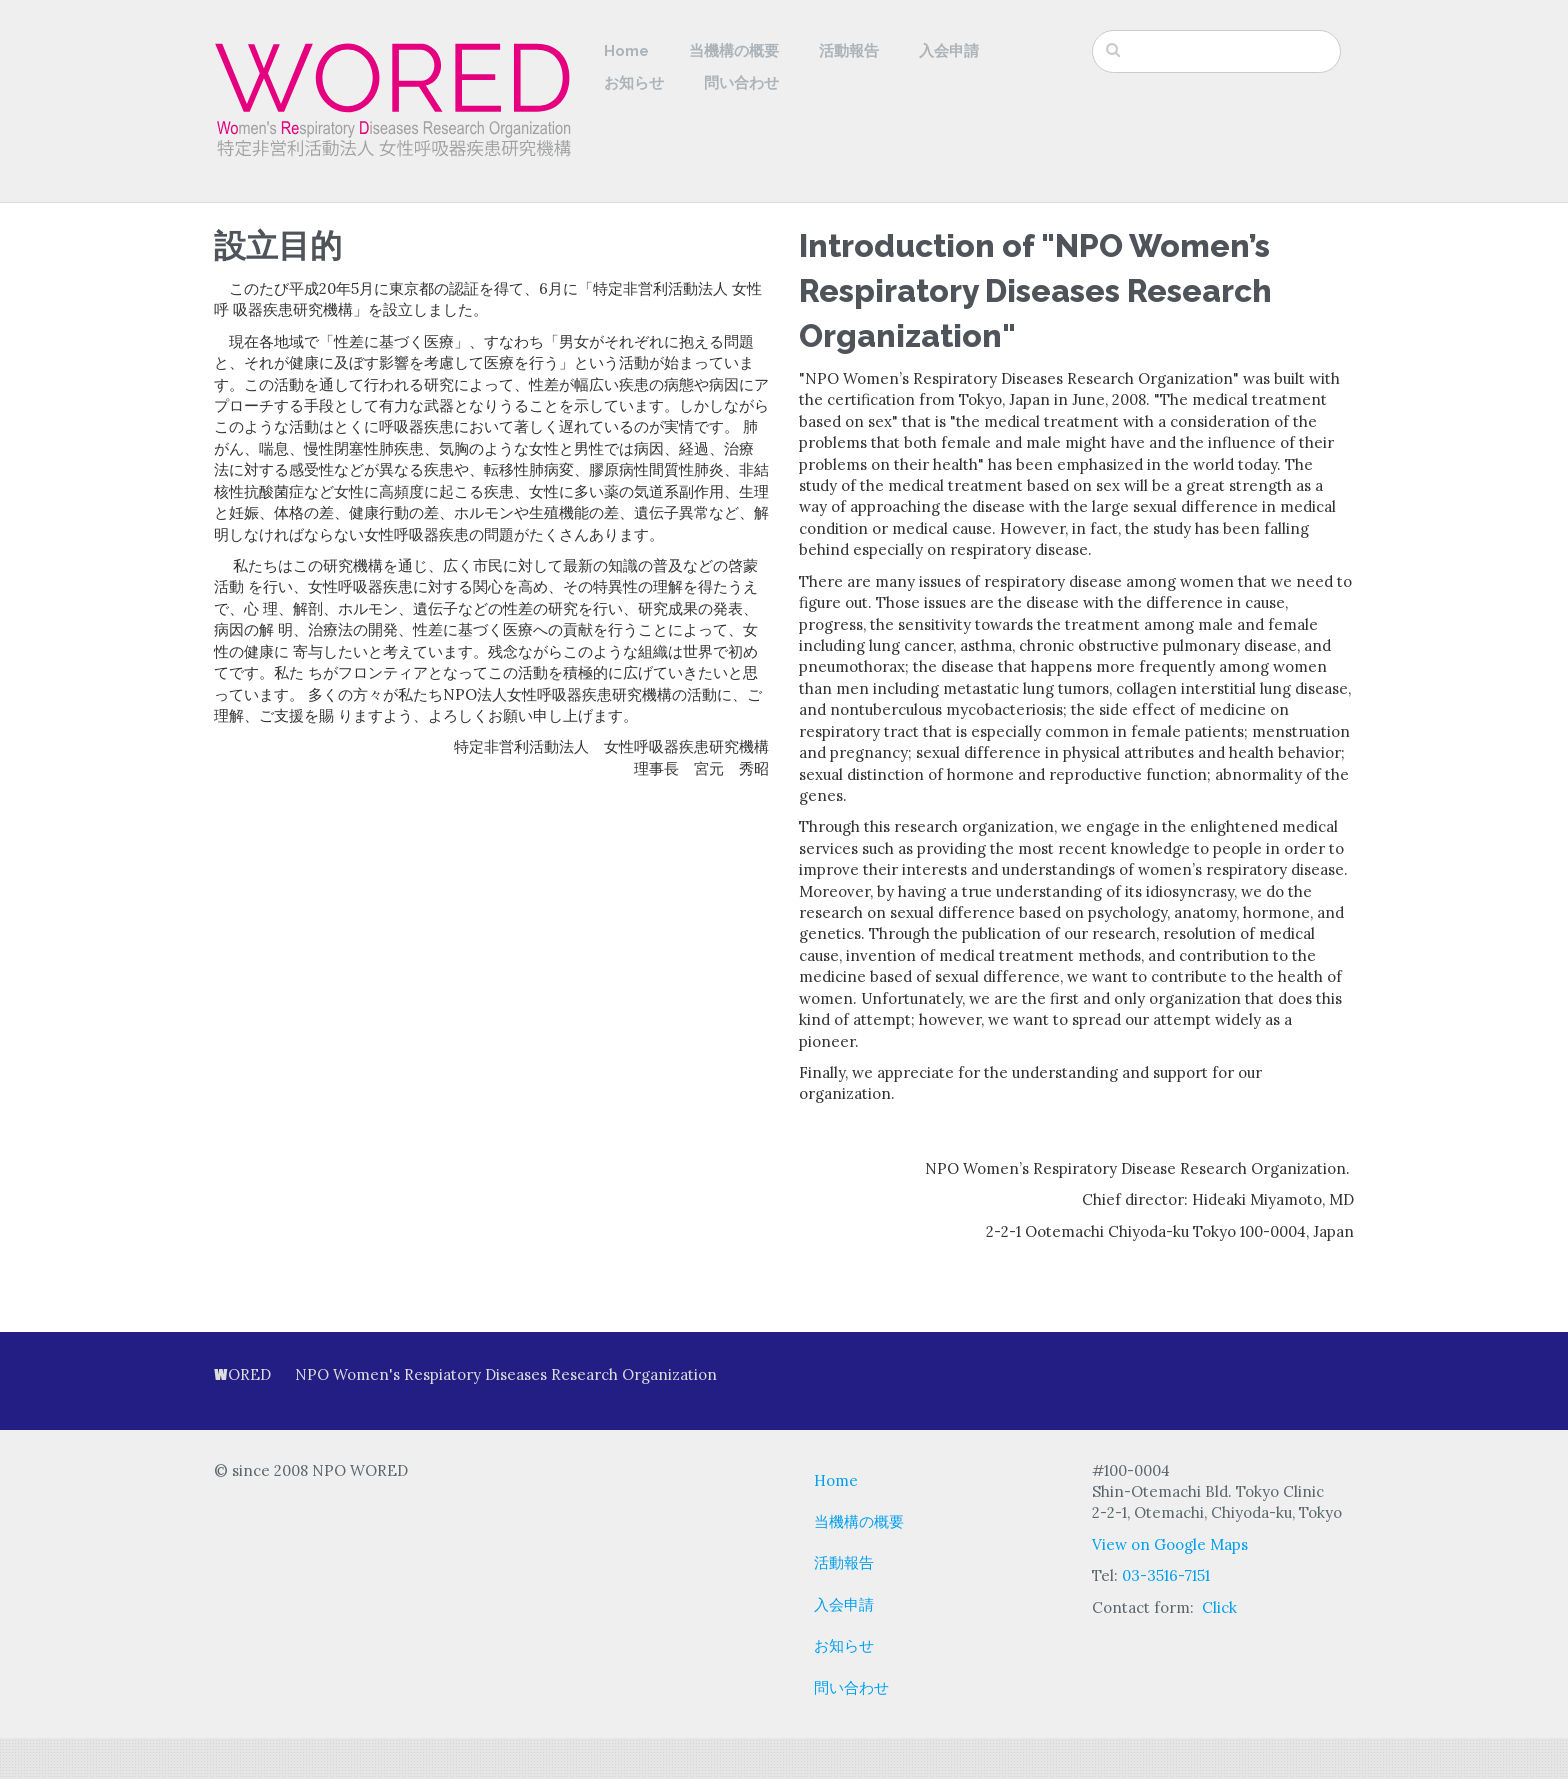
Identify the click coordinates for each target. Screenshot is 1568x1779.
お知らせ (634, 83)
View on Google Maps (1170, 1544)
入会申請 (949, 51)
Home (626, 51)
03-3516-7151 (1166, 1575)
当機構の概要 (734, 51)
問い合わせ (741, 83)
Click (1219, 1607)
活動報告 (849, 51)
